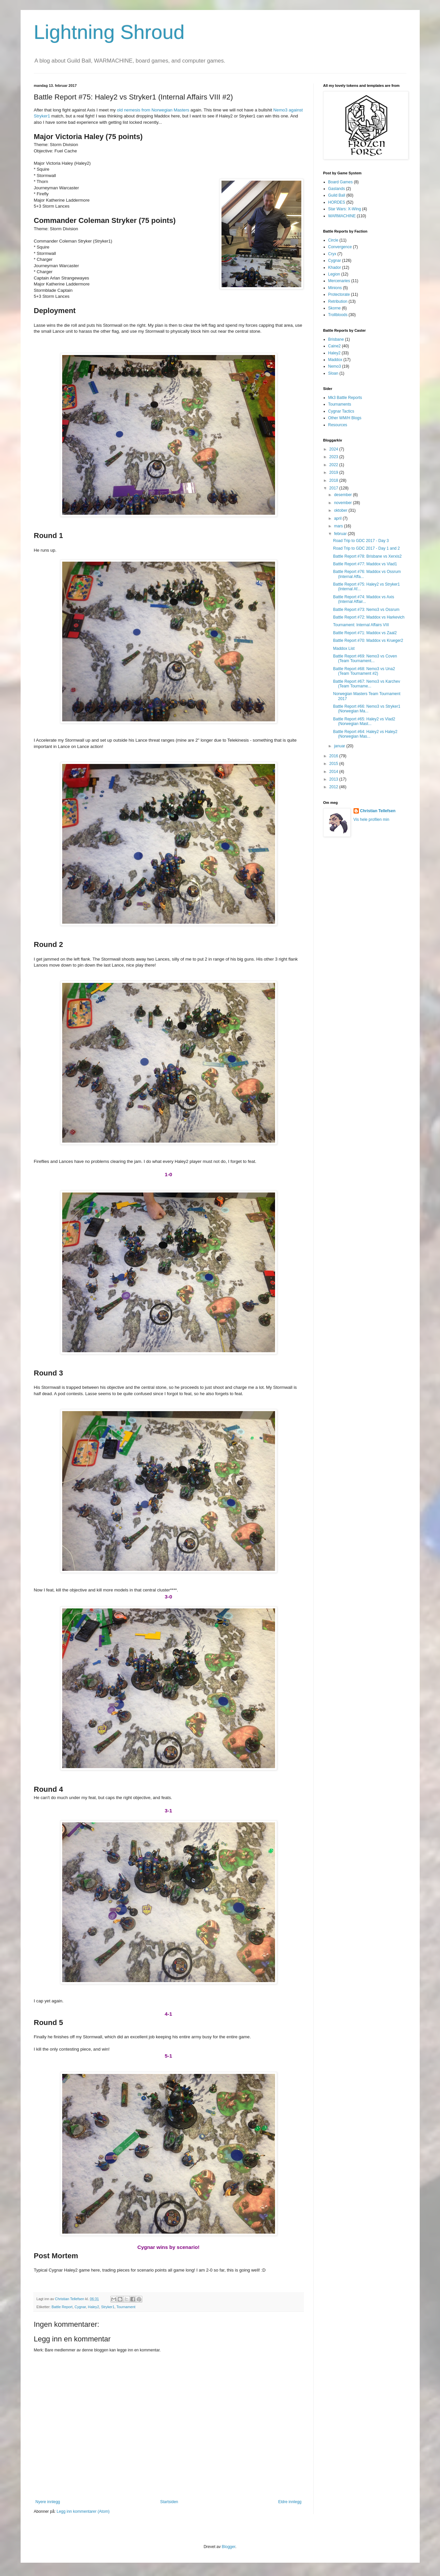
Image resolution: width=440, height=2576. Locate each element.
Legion (334, 274)
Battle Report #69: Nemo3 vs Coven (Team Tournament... (365, 658)
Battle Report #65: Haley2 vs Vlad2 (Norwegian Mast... (364, 721)
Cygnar (80, 2307)
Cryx (332, 254)
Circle (333, 240)
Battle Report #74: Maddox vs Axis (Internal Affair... (363, 599)
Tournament (125, 2307)
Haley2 (93, 2307)
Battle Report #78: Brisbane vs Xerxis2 (367, 556)
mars (339, 526)
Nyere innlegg (48, 2501)
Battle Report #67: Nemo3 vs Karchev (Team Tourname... (366, 683)
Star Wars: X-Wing (344, 209)
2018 (334, 480)
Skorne (334, 308)
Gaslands (336, 188)
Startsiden (169, 2501)
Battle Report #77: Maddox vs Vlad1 (365, 564)
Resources (337, 425)
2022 (334, 464)
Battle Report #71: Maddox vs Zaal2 (364, 633)
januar (340, 746)
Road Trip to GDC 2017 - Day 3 (360, 540)
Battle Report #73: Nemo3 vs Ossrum (366, 609)
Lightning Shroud (109, 32)
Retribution (338, 301)
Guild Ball (336, 195)
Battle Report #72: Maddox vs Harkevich (368, 617)
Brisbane (336, 339)
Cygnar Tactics (341, 411)
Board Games (340, 182)
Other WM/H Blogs (345, 418)
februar (341, 533)
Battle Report (62, 2307)
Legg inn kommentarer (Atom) (83, 2511)
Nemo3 (334, 366)
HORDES (336, 202)
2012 (334, 787)
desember (343, 494)
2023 (334, 457)
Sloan (333, 373)
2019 (334, 472)
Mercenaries (339, 280)
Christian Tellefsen (377, 811)
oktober (341, 510)
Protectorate (339, 294)
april (338, 518)
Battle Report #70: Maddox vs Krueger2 (368, 640)
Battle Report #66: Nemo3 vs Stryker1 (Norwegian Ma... (366, 708)
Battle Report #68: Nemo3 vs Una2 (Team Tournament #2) (364, 671)
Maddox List (344, 648)
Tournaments (339, 404)
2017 (334, 488)
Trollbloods (338, 314)
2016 (334, 756)
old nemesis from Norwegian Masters (153, 109)
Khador (334, 267)
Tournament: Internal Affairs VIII (361, 625)
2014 (334, 771)
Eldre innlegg (289, 2501)
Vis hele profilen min (371, 819)
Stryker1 (107, 2307)
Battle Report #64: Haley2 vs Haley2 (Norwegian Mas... (365, 734)
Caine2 (334, 346)
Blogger (228, 2546)
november (343, 502)
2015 (334, 763)
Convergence (340, 247)
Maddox (335, 359)
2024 (334, 449)
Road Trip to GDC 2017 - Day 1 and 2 (366, 548)
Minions (335, 287)
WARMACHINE (342, 216)
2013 (334, 779)
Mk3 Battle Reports (345, 397)
